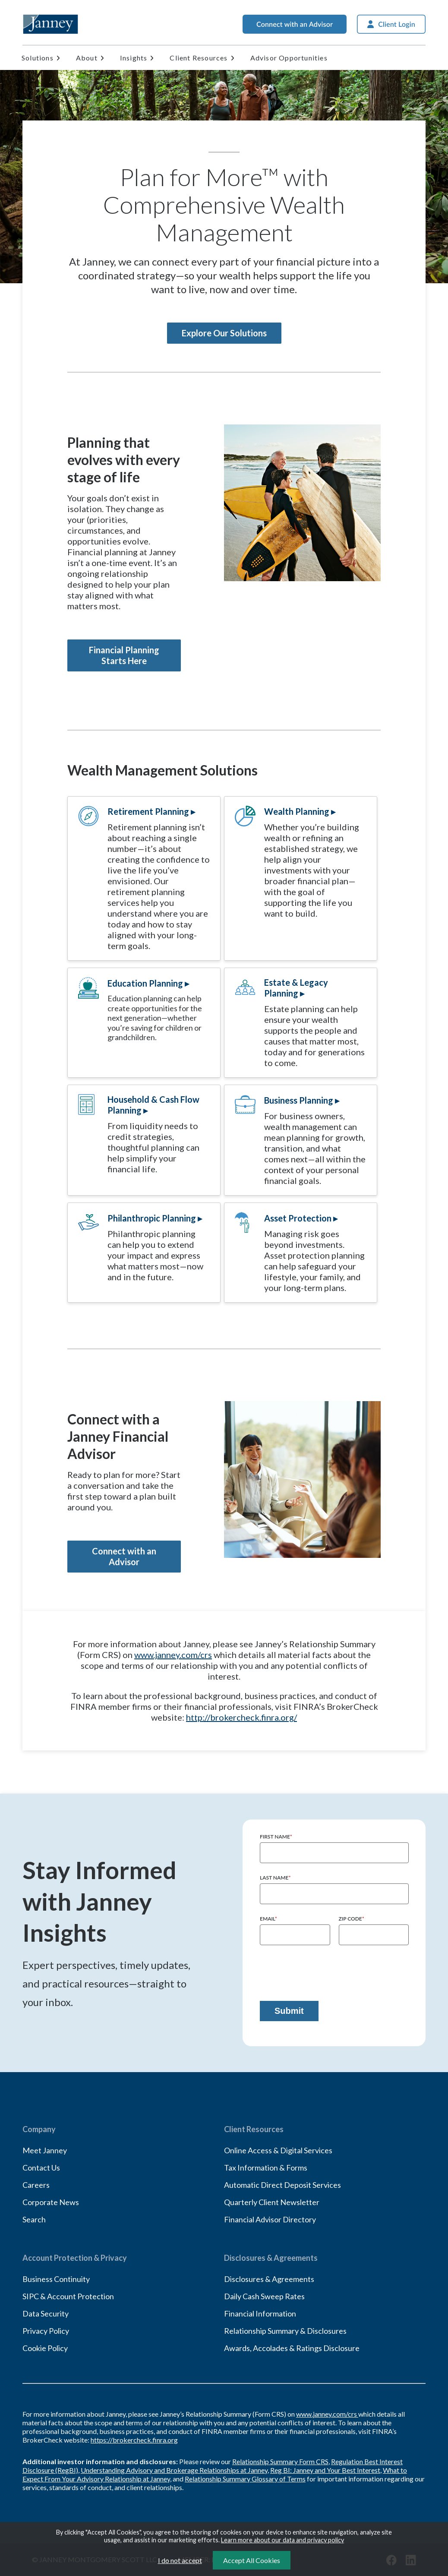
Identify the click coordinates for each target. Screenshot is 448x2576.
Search (34, 2219)
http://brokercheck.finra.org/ (241, 1717)
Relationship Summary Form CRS (280, 2461)
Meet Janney (44, 2150)
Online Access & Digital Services (278, 2150)
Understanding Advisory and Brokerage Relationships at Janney (174, 2470)
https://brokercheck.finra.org (134, 2440)
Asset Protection (297, 1218)
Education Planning (145, 983)
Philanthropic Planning (151, 1218)
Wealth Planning (296, 811)
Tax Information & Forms (265, 2167)
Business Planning (298, 1100)
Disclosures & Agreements (269, 2279)
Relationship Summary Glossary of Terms (245, 2479)
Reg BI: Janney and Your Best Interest (325, 2470)
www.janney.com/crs (173, 1654)
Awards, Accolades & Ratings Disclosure (292, 2348)
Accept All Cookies (251, 2560)
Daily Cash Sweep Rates (264, 2296)
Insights (134, 58)
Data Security (45, 2313)
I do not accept (180, 2560)
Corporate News (50, 2202)
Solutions (38, 58)
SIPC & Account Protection (68, 2296)
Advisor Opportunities (289, 58)
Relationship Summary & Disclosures (285, 2330)
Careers (36, 2185)
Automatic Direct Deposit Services (282, 2185)
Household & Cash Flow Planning (153, 1104)
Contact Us (41, 2167)
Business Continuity (56, 2279)
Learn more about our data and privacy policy (282, 2540)
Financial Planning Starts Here (124, 655)
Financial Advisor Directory (270, 2219)
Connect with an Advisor (124, 1556)
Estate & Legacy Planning (296, 987)
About (87, 58)
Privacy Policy (45, 2330)
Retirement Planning (148, 811)
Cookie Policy (45, 2348)
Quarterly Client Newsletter (271, 2202)
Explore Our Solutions (224, 333)
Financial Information (260, 2313)
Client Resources (198, 58)
